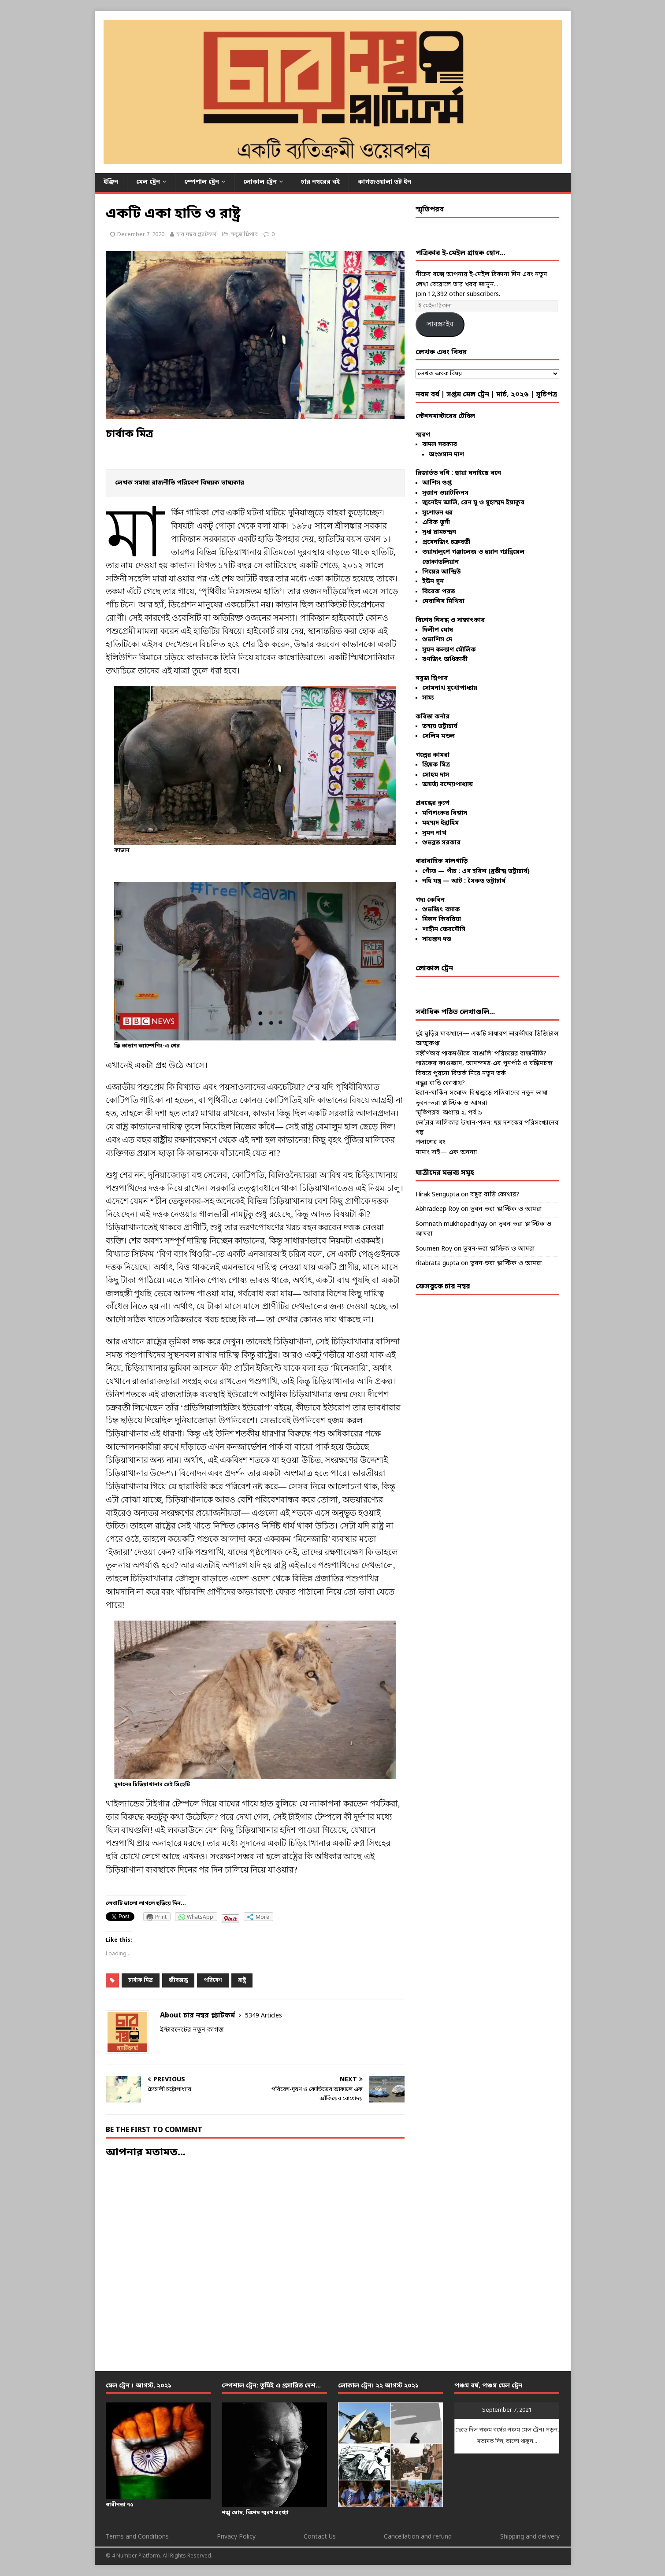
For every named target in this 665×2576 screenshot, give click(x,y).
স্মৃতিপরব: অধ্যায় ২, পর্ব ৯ (449, 1113)
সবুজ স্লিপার (244, 234)
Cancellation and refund (418, 2537)
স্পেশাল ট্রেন (201, 182)
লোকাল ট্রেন (260, 182)
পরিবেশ (213, 1980)
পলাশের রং (431, 1142)
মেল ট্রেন (148, 182)
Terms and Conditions (137, 2537)
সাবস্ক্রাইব (440, 324)
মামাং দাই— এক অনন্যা (446, 1152)
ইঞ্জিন (111, 182)
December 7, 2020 (140, 234)
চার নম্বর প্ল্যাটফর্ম (196, 234)
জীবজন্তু (178, 1980)
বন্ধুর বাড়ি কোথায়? (440, 1083)
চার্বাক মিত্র (140, 1980)
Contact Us (320, 2537)
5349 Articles (263, 2016)
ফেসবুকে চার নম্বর (443, 1287)
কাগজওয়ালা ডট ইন (384, 182)
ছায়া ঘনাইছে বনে (478, 473)
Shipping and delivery (530, 2537)
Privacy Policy (236, 2537)
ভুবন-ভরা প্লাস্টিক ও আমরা (451, 1103)
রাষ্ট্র (242, 1980)
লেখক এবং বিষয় (441, 352)
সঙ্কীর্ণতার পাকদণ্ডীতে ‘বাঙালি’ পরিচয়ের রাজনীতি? (481, 1054)
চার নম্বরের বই (320, 182)
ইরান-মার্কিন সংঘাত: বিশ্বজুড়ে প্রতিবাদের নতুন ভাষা (482, 1093)
